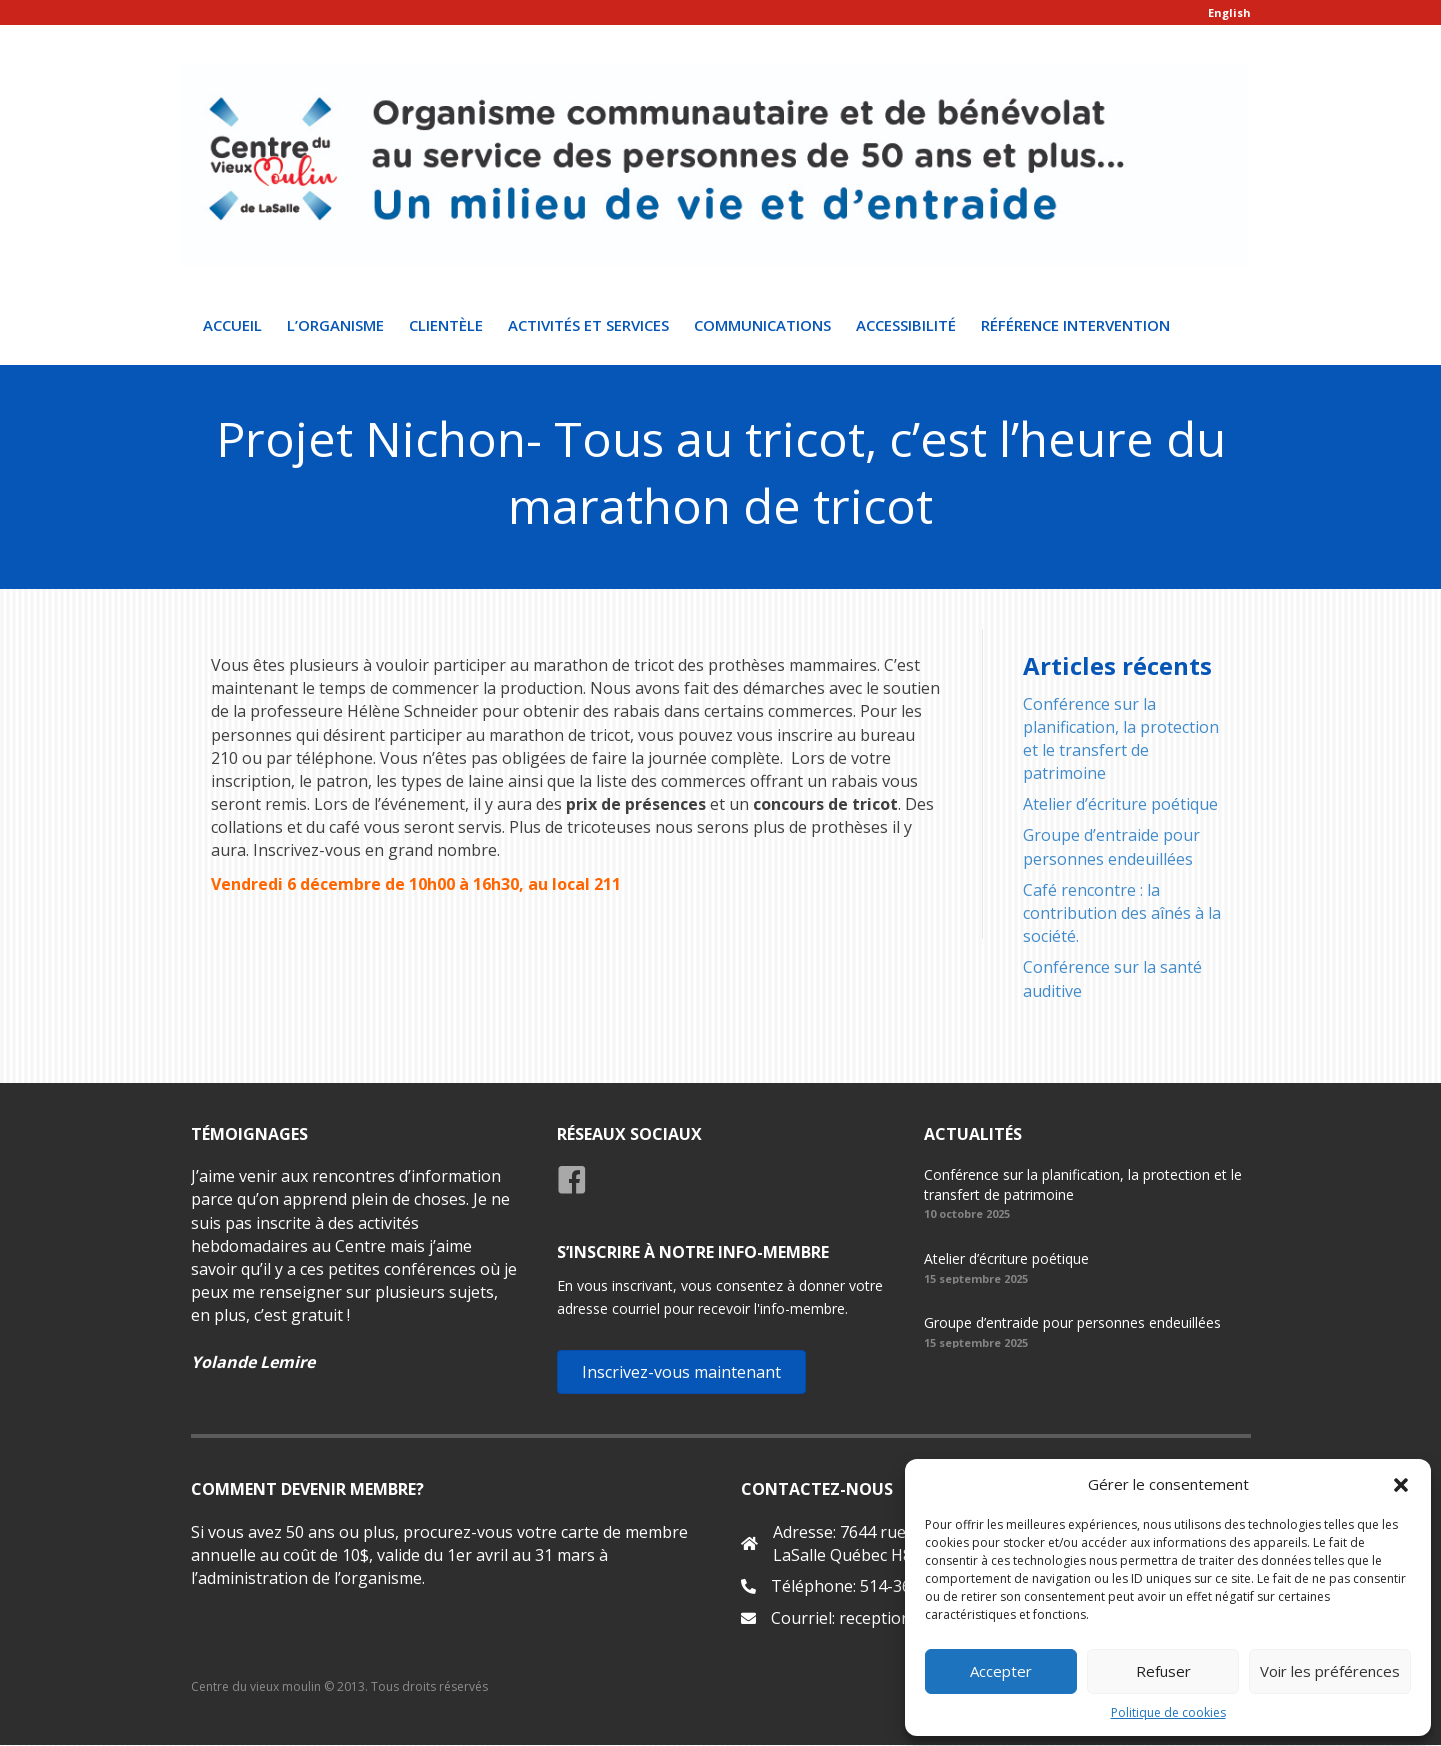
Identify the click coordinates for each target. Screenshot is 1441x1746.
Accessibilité (906, 325)
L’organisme (335, 325)
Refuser (1163, 1671)
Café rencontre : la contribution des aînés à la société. (1122, 913)
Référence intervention (1075, 325)
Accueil (232, 325)
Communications (762, 325)
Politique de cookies (1168, 1712)
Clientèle (446, 325)
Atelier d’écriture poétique (1120, 805)
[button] (1401, 1485)
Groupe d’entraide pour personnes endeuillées (1111, 847)
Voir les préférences (1330, 1671)
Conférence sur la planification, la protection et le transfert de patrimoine (1121, 739)
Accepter (1001, 1671)
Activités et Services (588, 325)
